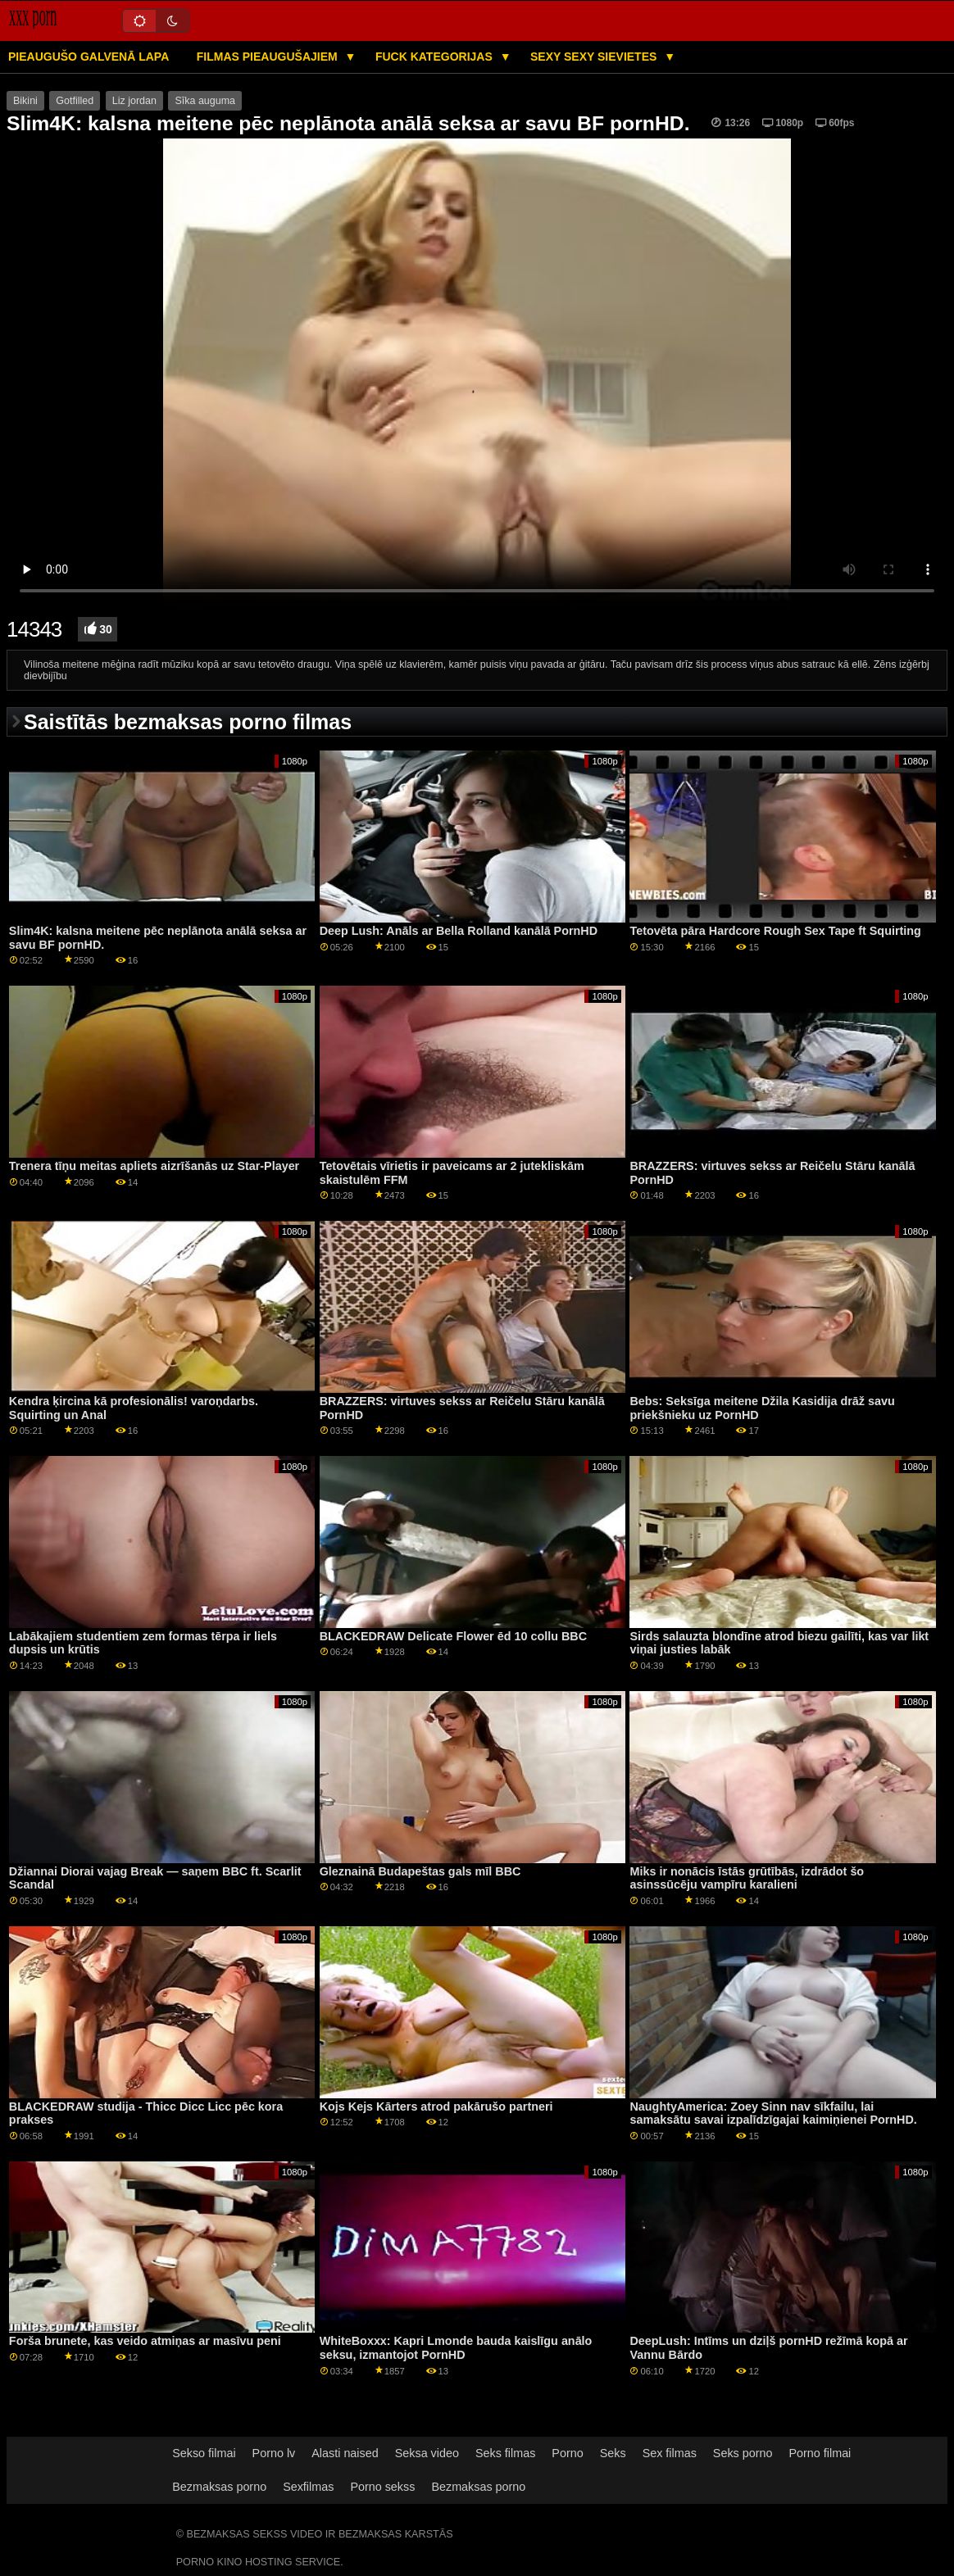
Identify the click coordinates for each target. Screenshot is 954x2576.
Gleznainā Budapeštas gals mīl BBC (420, 1871)
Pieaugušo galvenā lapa (88, 56)
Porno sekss (382, 2486)
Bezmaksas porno (219, 2486)
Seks (613, 2453)
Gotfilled (74, 101)
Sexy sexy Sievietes (595, 56)
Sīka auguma (205, 101)
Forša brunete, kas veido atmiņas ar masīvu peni (145, 2340)
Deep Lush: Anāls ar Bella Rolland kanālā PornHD (458, 930)
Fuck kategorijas (435, 56)
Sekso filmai (203, 2453)
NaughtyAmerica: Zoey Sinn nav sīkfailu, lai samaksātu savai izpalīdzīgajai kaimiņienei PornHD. (772, 2113)
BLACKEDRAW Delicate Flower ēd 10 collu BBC (453, 1636)
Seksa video (427, 2453)
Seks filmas (505, 2453)
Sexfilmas (308, 2486)
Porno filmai (820, 2453)
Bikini (25, 101)
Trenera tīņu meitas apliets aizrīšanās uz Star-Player (154, 1165)
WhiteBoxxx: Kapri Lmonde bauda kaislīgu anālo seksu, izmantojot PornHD (456, 2347)
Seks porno (743, 2453)
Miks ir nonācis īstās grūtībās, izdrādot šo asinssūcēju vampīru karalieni (746, 1878)
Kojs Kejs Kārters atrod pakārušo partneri (436, 2106)
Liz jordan (134, 101)
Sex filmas (670, 2453)
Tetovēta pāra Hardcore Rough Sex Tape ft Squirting (774, 930)
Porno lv (274, 2453)
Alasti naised (344, 2453)
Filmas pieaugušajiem (269, 56)
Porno (567, 2453)
